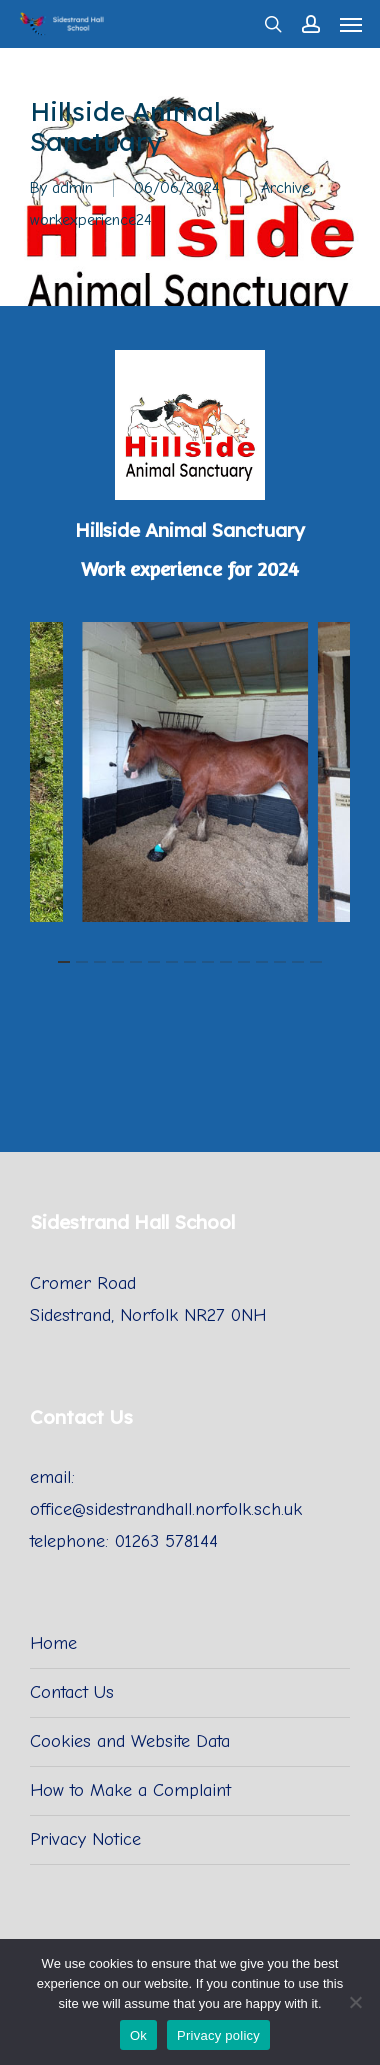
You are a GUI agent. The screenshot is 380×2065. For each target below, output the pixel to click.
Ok (138, 2035)
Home (53, 1643)
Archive (285, 188)
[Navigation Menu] (351, 24)
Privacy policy (218, 2035)
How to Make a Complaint (130, 1790)
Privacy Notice (85, 1839)
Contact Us (72, 1692)
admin (72, 188)
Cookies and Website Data (130, 1741)
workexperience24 (91, 220)
